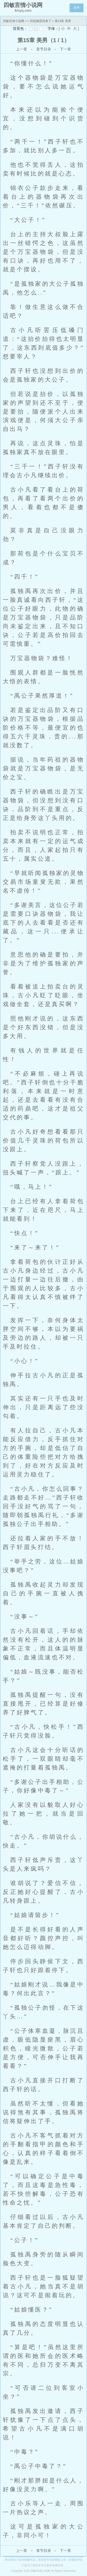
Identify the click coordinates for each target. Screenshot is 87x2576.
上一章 (21, 49)
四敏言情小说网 (13, 21)
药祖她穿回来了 (40, 21)
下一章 (65, 49)
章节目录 (43, 49)
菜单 (77, 7)
